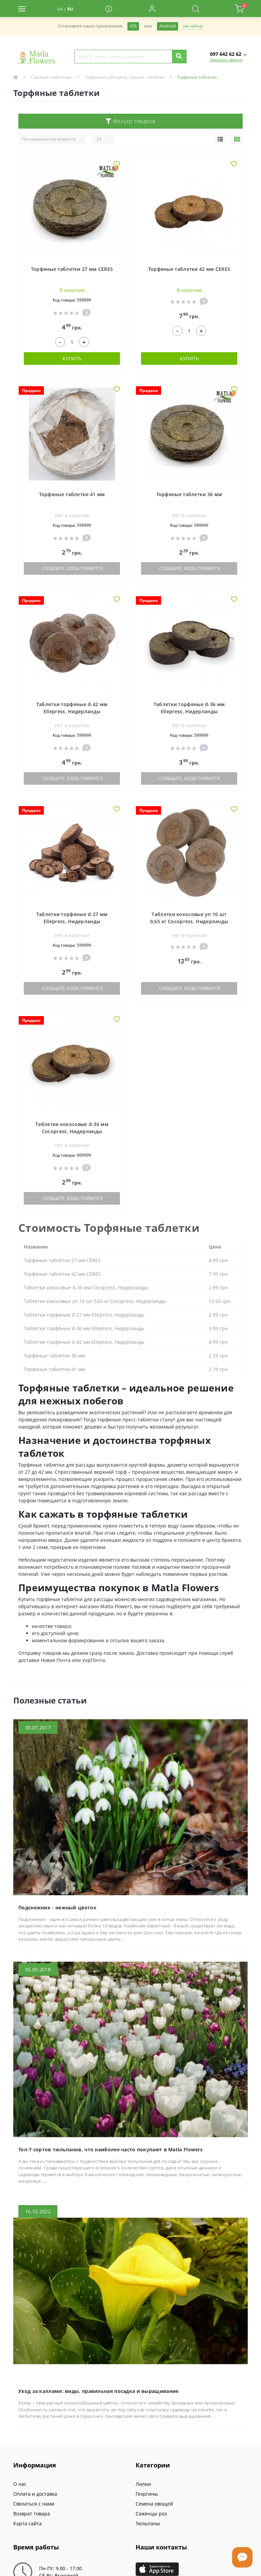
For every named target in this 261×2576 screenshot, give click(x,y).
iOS (133, 26)
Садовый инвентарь (51, 77)
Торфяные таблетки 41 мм (72, 494)
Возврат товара (31, 2513)
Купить (72, 358)
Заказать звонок (226, 60)
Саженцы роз (151, 2513)
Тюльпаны (148, 2523)
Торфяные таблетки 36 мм (189, 494)
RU (70, 9)
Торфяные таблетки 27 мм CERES (72, 269)
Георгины (147, 2494)
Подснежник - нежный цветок (57, 1907)
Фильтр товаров (130, 121)
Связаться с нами (33, 2503)
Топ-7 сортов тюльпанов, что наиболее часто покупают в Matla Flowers (110, 2149)
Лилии (143, 2484)
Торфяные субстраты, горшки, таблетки (124, 77)
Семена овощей (154, 2503)
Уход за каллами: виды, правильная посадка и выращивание (98, 2391)
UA (60, 9)
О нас (20, 2484)
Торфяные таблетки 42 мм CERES (189, 269)
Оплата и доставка (35, 2494)
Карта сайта (27, 2523)
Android (167, 26)
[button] (152, 8)
